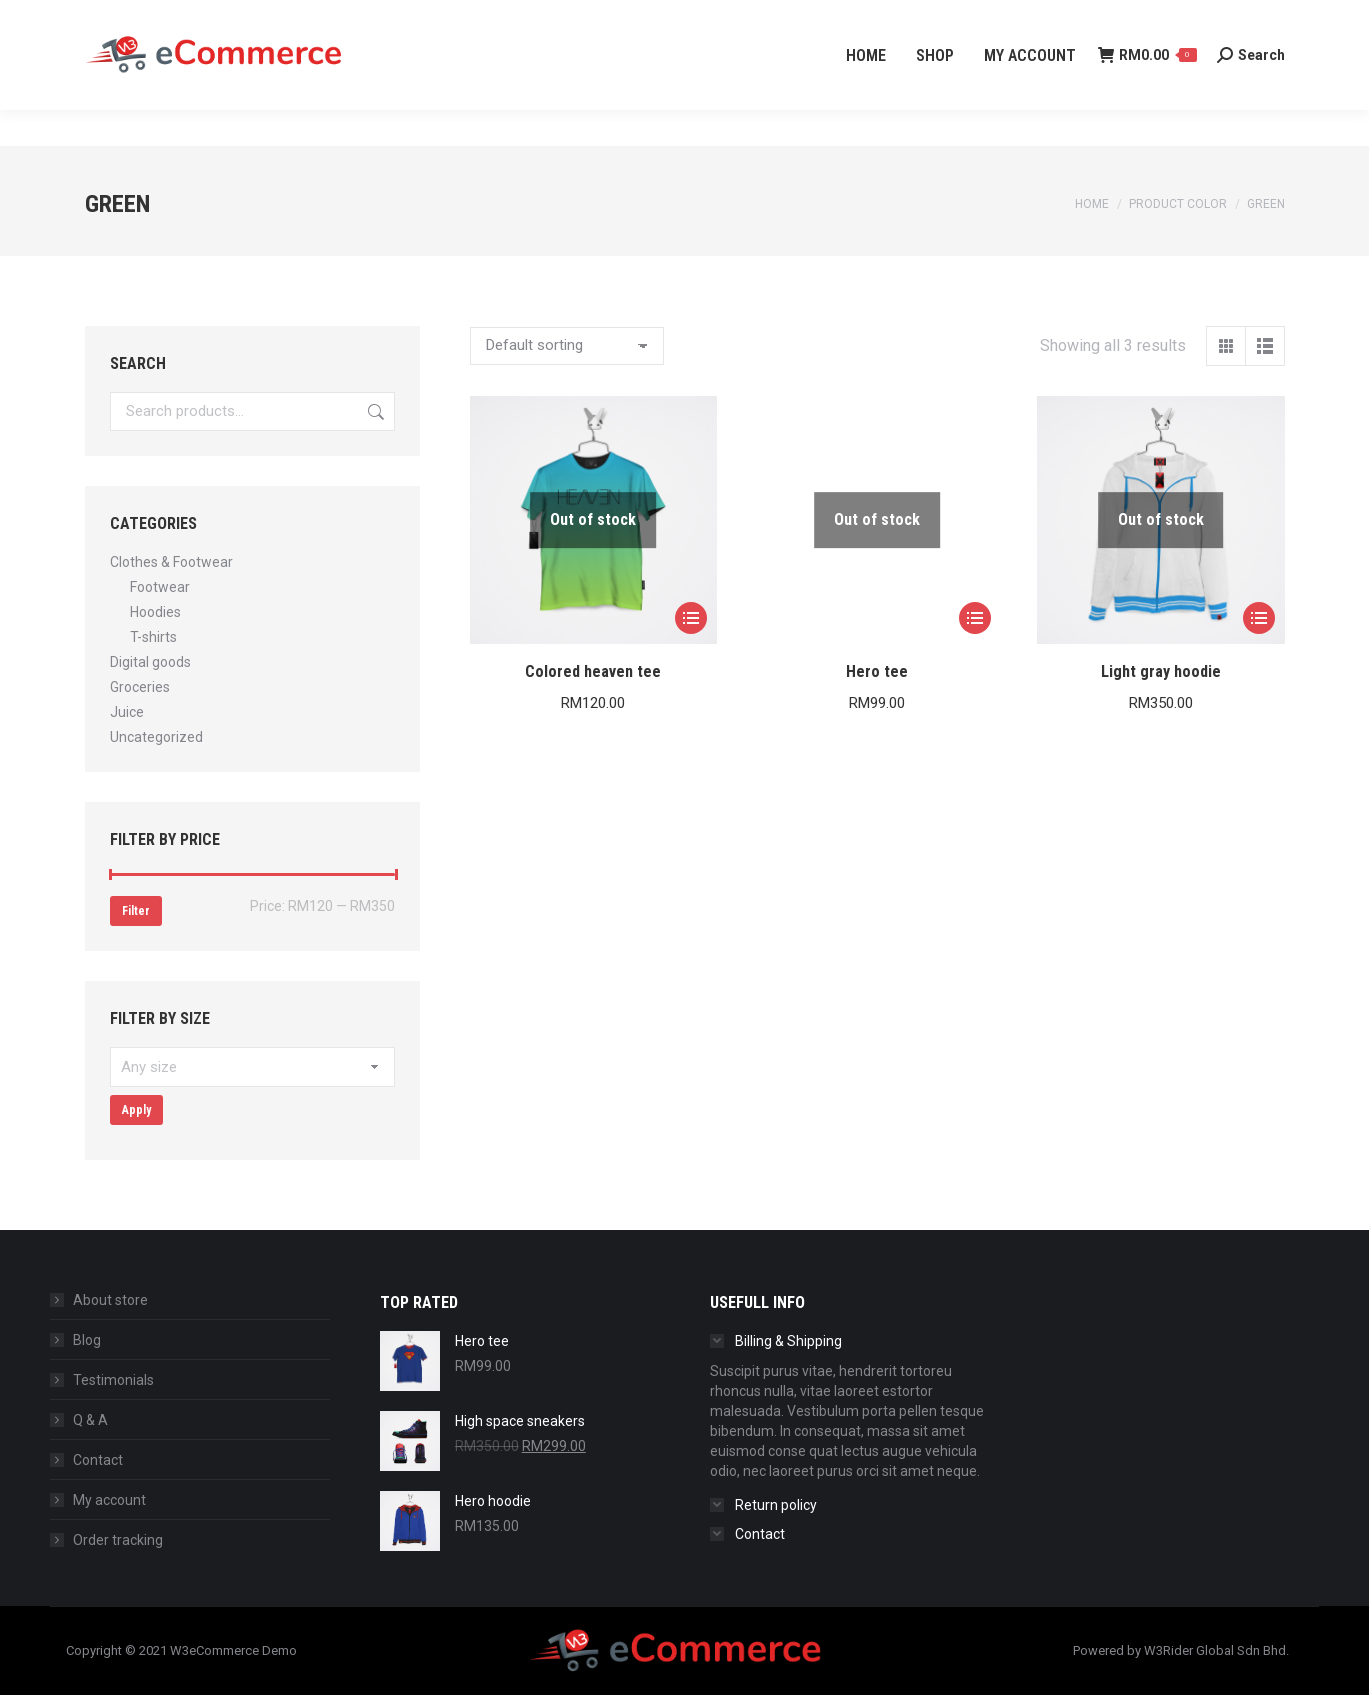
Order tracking (118, 1540)
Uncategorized (156, 737)
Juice (127, 712)
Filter (136, 911)
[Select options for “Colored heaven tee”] (691, 618)
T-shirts (153, 637)
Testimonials (113, 1380)
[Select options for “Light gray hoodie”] (1259, 618)
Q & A (90, 1420)
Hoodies (155, 612)
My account (109, 1500)
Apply (136, 1110)
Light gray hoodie (1161, 671)
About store (110, 1300)
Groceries (140, 687)
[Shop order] (567, 346)
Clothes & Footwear (171, 562)
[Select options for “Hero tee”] (975, 618)
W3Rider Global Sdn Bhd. (1216, 1650)
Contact (98, 1460)
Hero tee (877, 671)
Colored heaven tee (593, 671)
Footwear (160, 587)
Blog (87, 1340)
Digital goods (150, 662)
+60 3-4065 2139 (145, 18)
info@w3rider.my (296, 18)
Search (374, 411)
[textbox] (252, 1067)
